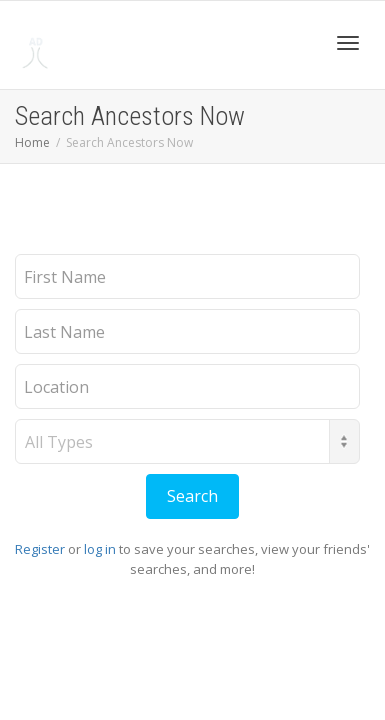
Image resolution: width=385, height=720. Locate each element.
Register (40, 549)
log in (100, 549)
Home (32, 142)
